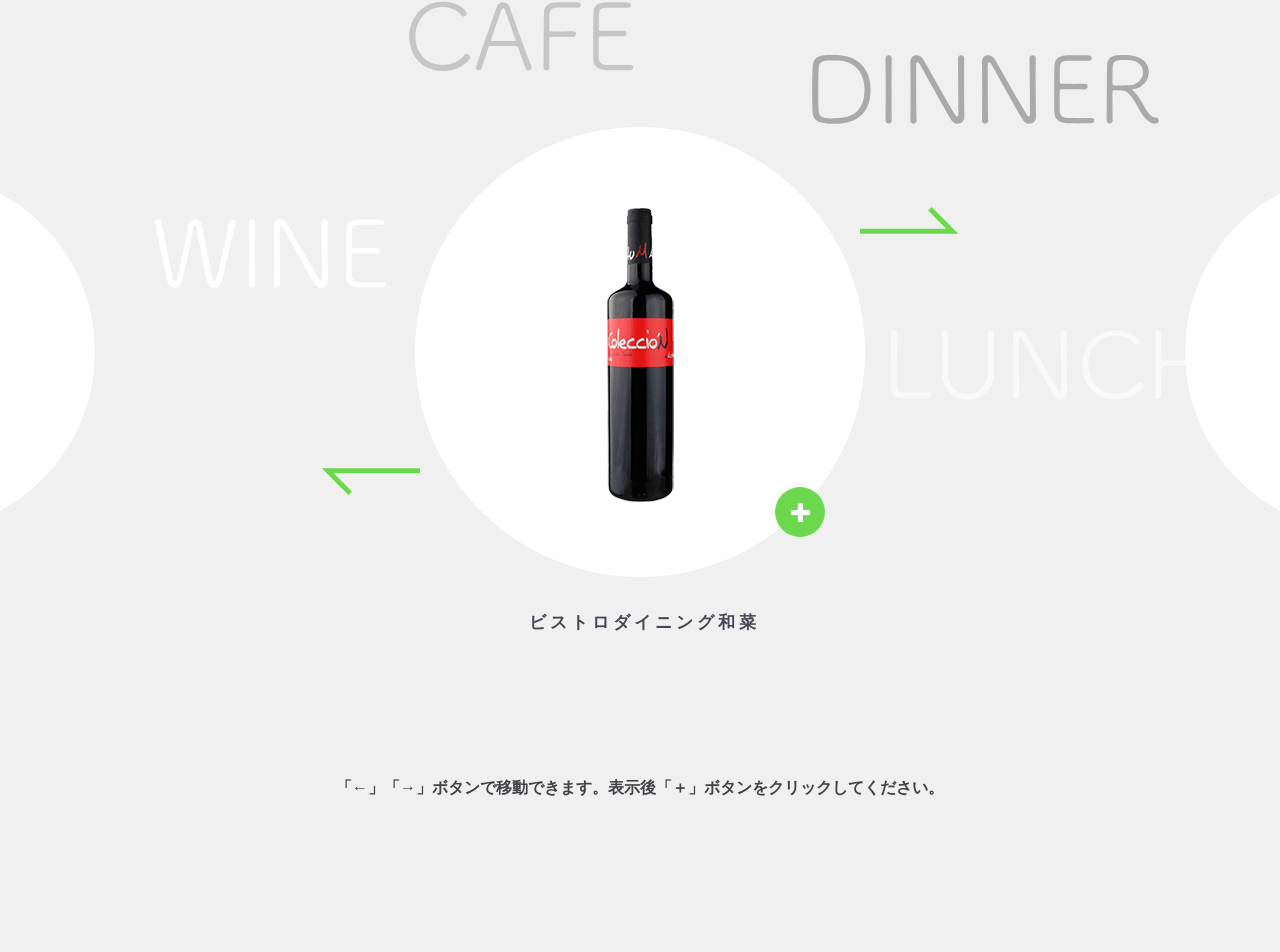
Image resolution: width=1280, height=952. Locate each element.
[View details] (800, 512)
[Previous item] (370, 482)
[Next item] (910, 220)
